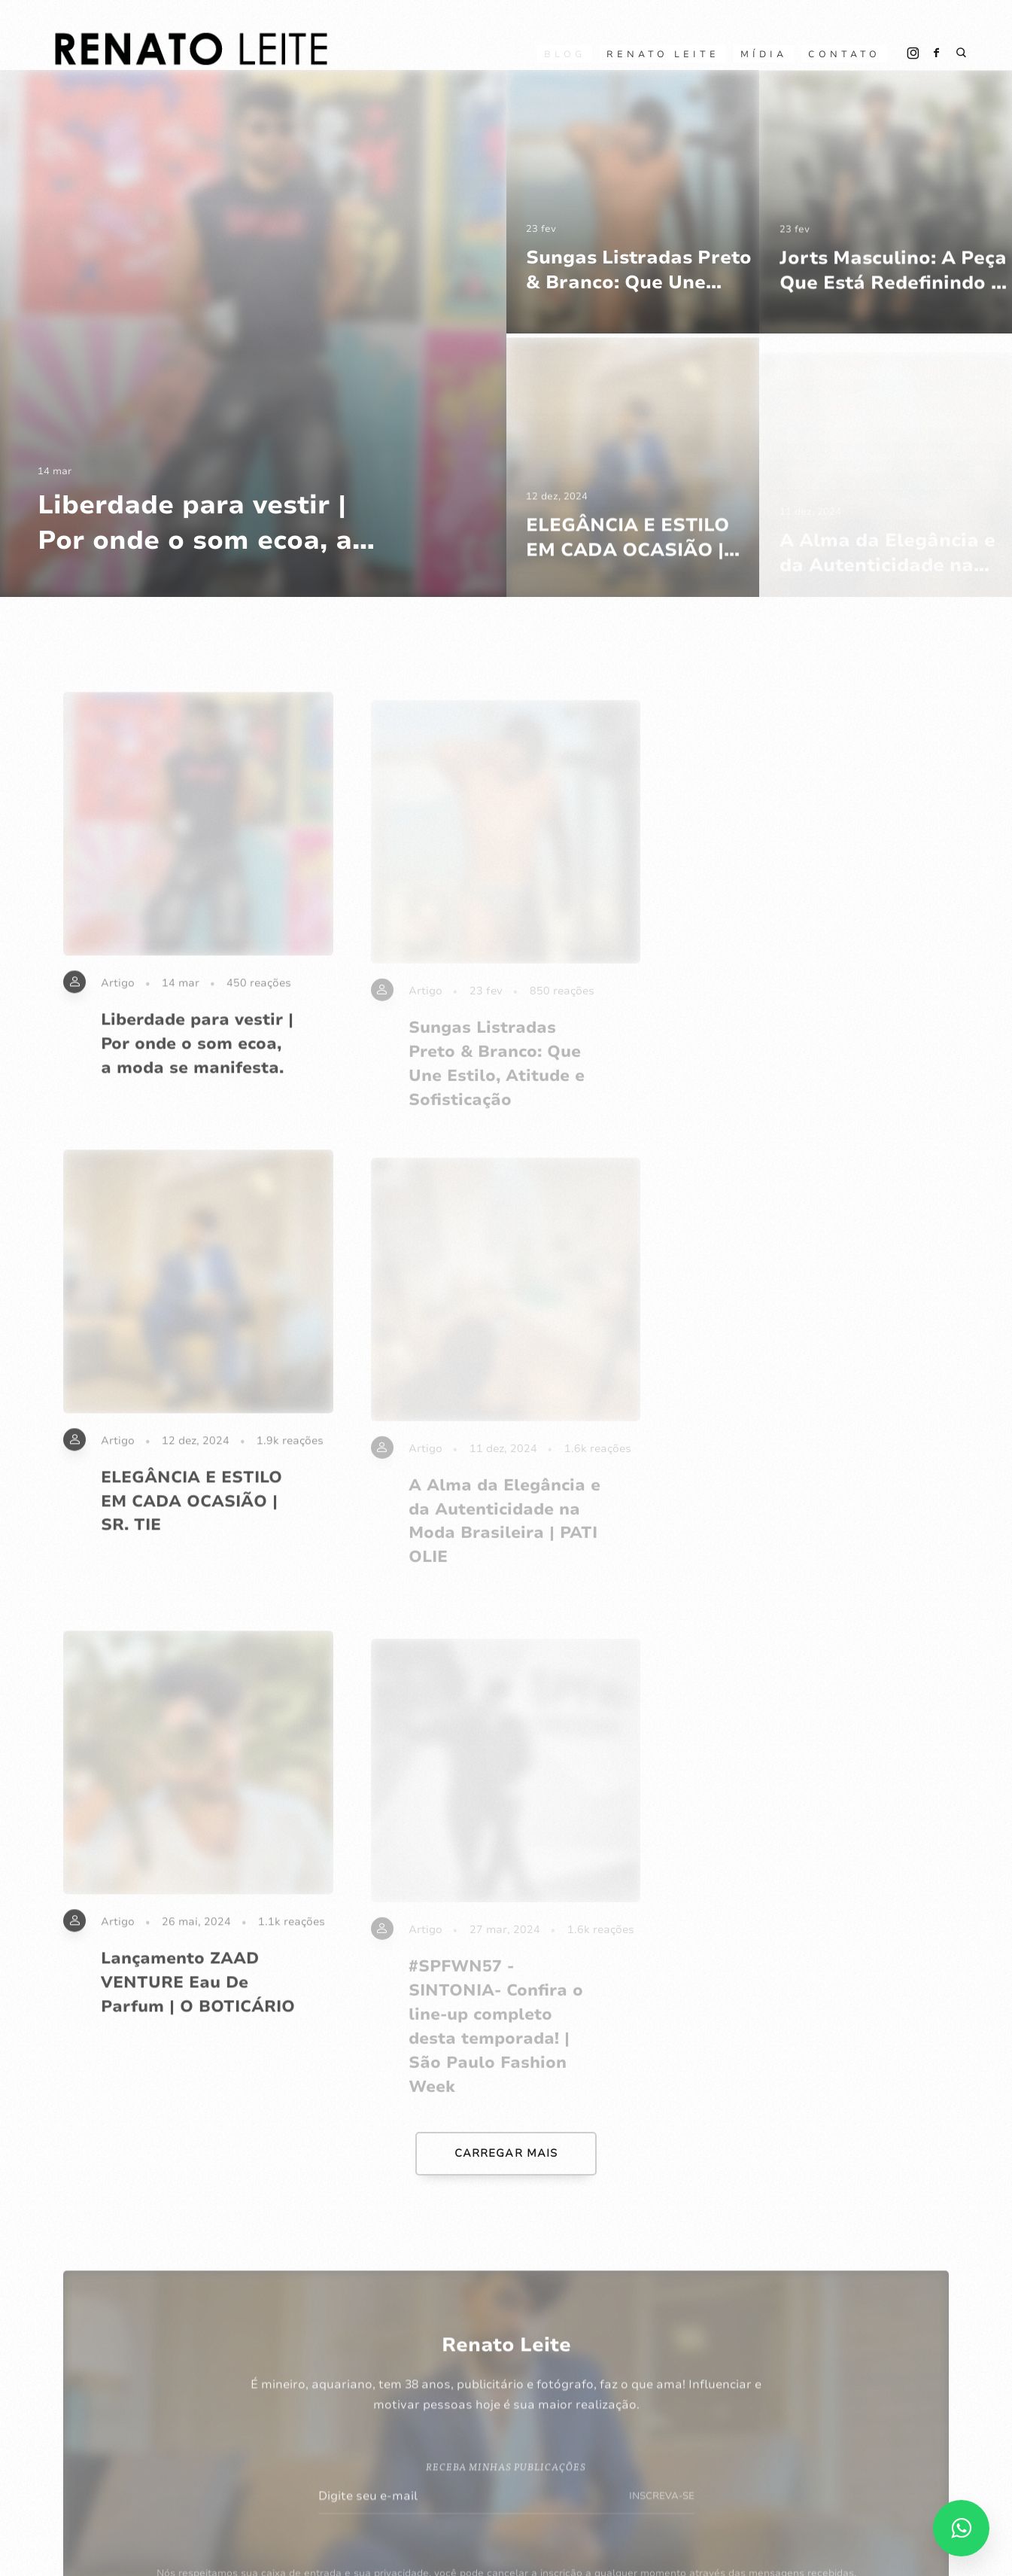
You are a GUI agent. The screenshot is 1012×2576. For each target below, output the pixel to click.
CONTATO (844, 54)
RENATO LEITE (662, 54)
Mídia (763, 54)
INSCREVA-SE (661, 2513)
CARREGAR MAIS (506, 2153)
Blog (564, 54)
